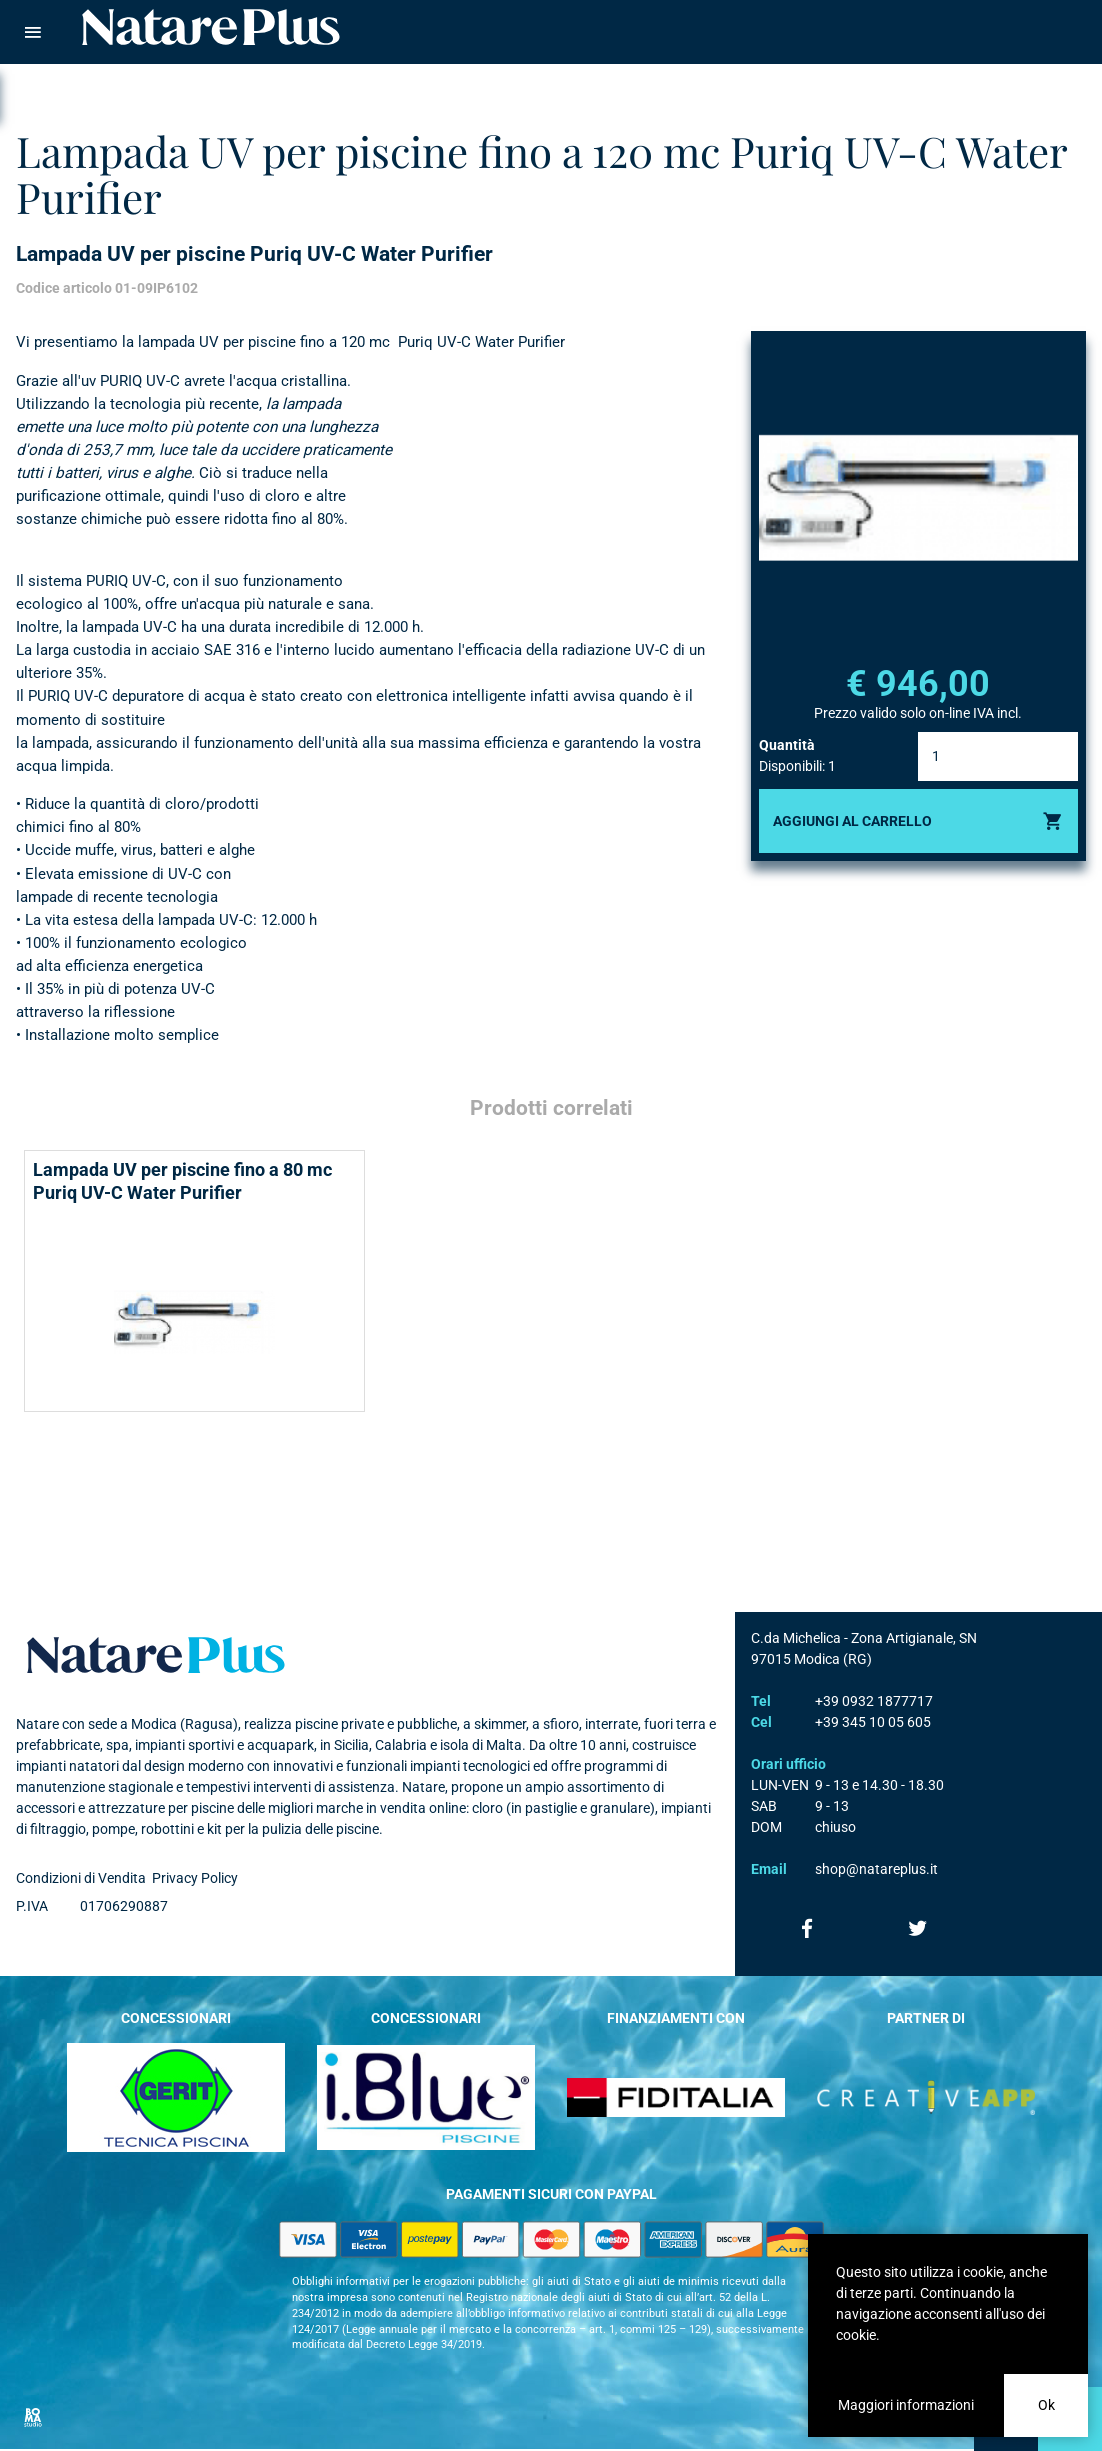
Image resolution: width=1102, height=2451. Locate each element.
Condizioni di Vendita (81, 1878)
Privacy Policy (195, 1878)
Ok (1046, 2405)
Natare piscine (211, 27)
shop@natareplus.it (876, 1869)
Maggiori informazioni (906, 2405)
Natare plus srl (156, 1655)
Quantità (787, 745)
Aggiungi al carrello (852, 821)
